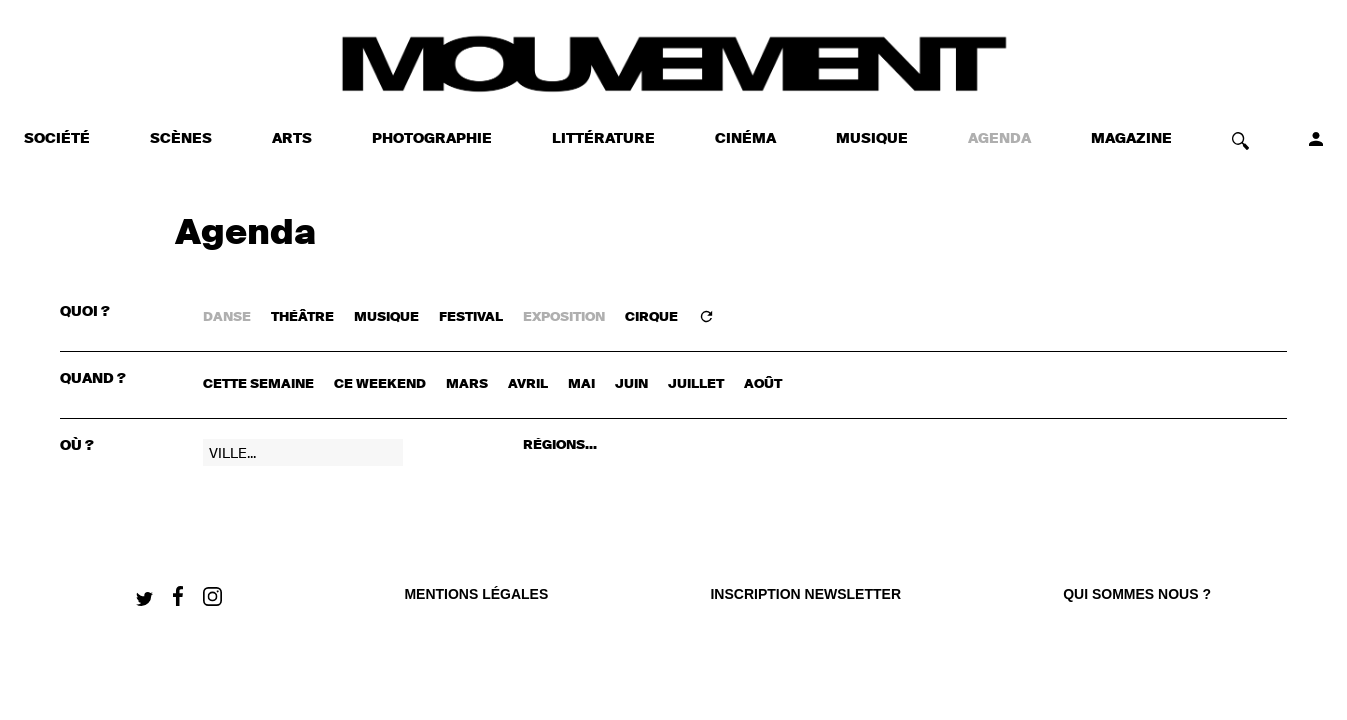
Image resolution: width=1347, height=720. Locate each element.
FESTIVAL (471, 317)
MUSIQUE (872, 139)
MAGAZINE (1131, 139)
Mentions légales (476, 594)
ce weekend (380, 384)
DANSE (227, 317)
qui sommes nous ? (1137, 594)
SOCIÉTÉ (57, 139)
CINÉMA (745, 139)
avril (528, 384)
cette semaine (258, 384)
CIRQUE (651, 317)
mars (467, 384)
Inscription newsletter (805, 594)
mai (581, 384)
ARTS (292, 139)
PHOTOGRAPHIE (432, 139)
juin (631, 384)
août (763, 384)
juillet (696, 384)
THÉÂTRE (302, 317)
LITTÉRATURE (603, 139)
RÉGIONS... (560, 445)
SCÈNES (181, 139)
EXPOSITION (564, 317)
